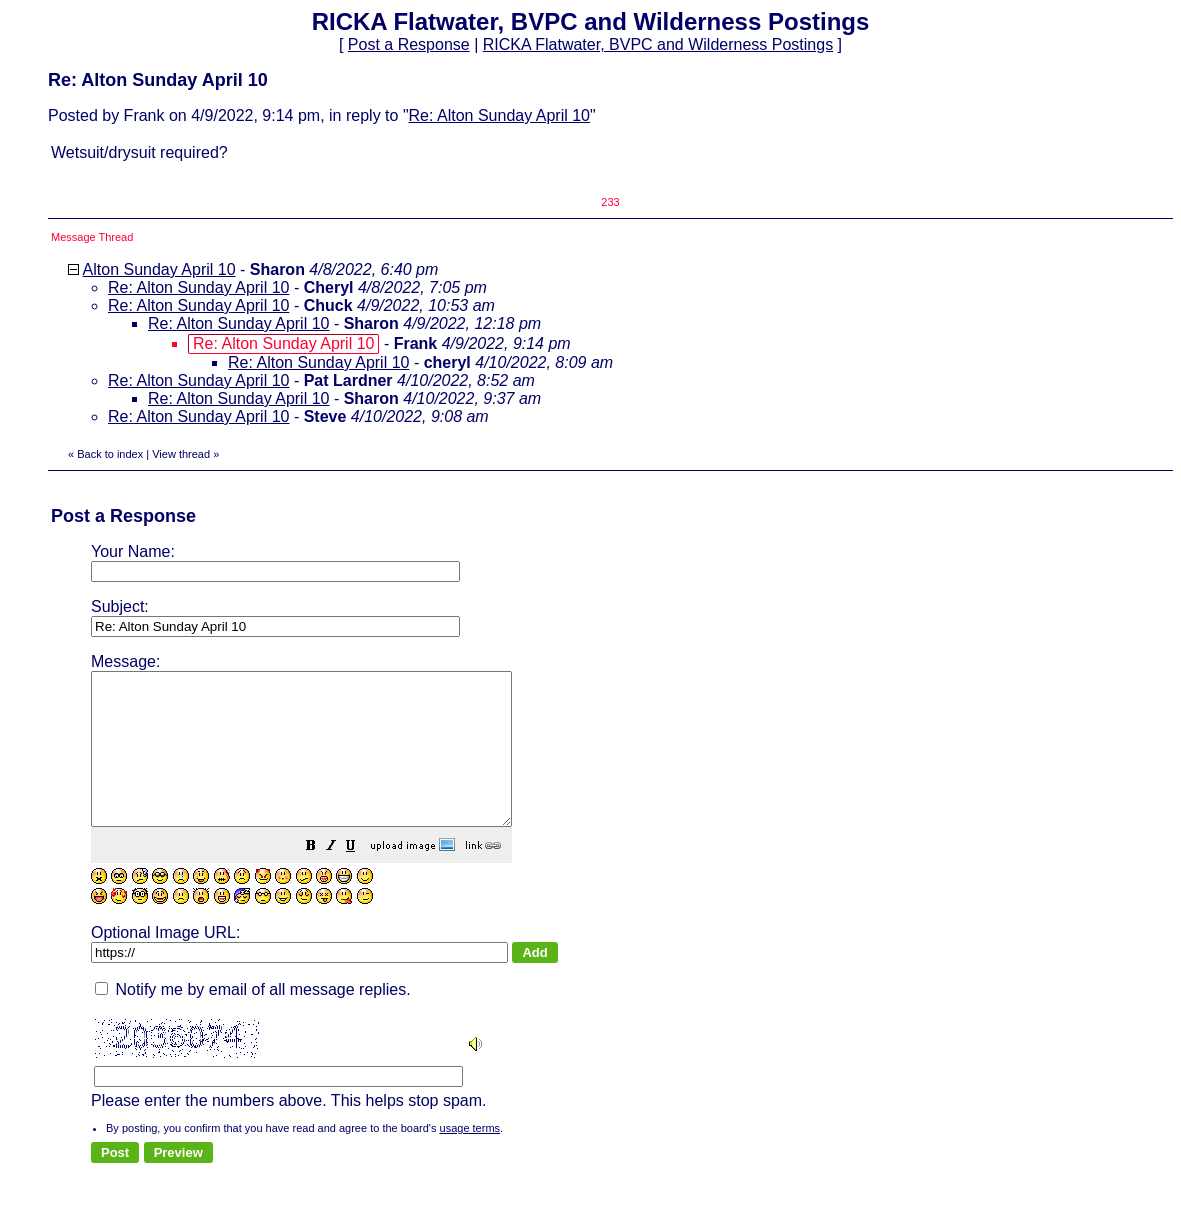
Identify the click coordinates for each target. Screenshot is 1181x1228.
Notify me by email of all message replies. (253, 1019)
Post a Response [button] (409, 44)
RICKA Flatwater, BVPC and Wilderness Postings (658, 44)
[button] (361, 877)
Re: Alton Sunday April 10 (499, 115)
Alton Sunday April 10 (159, 269)
